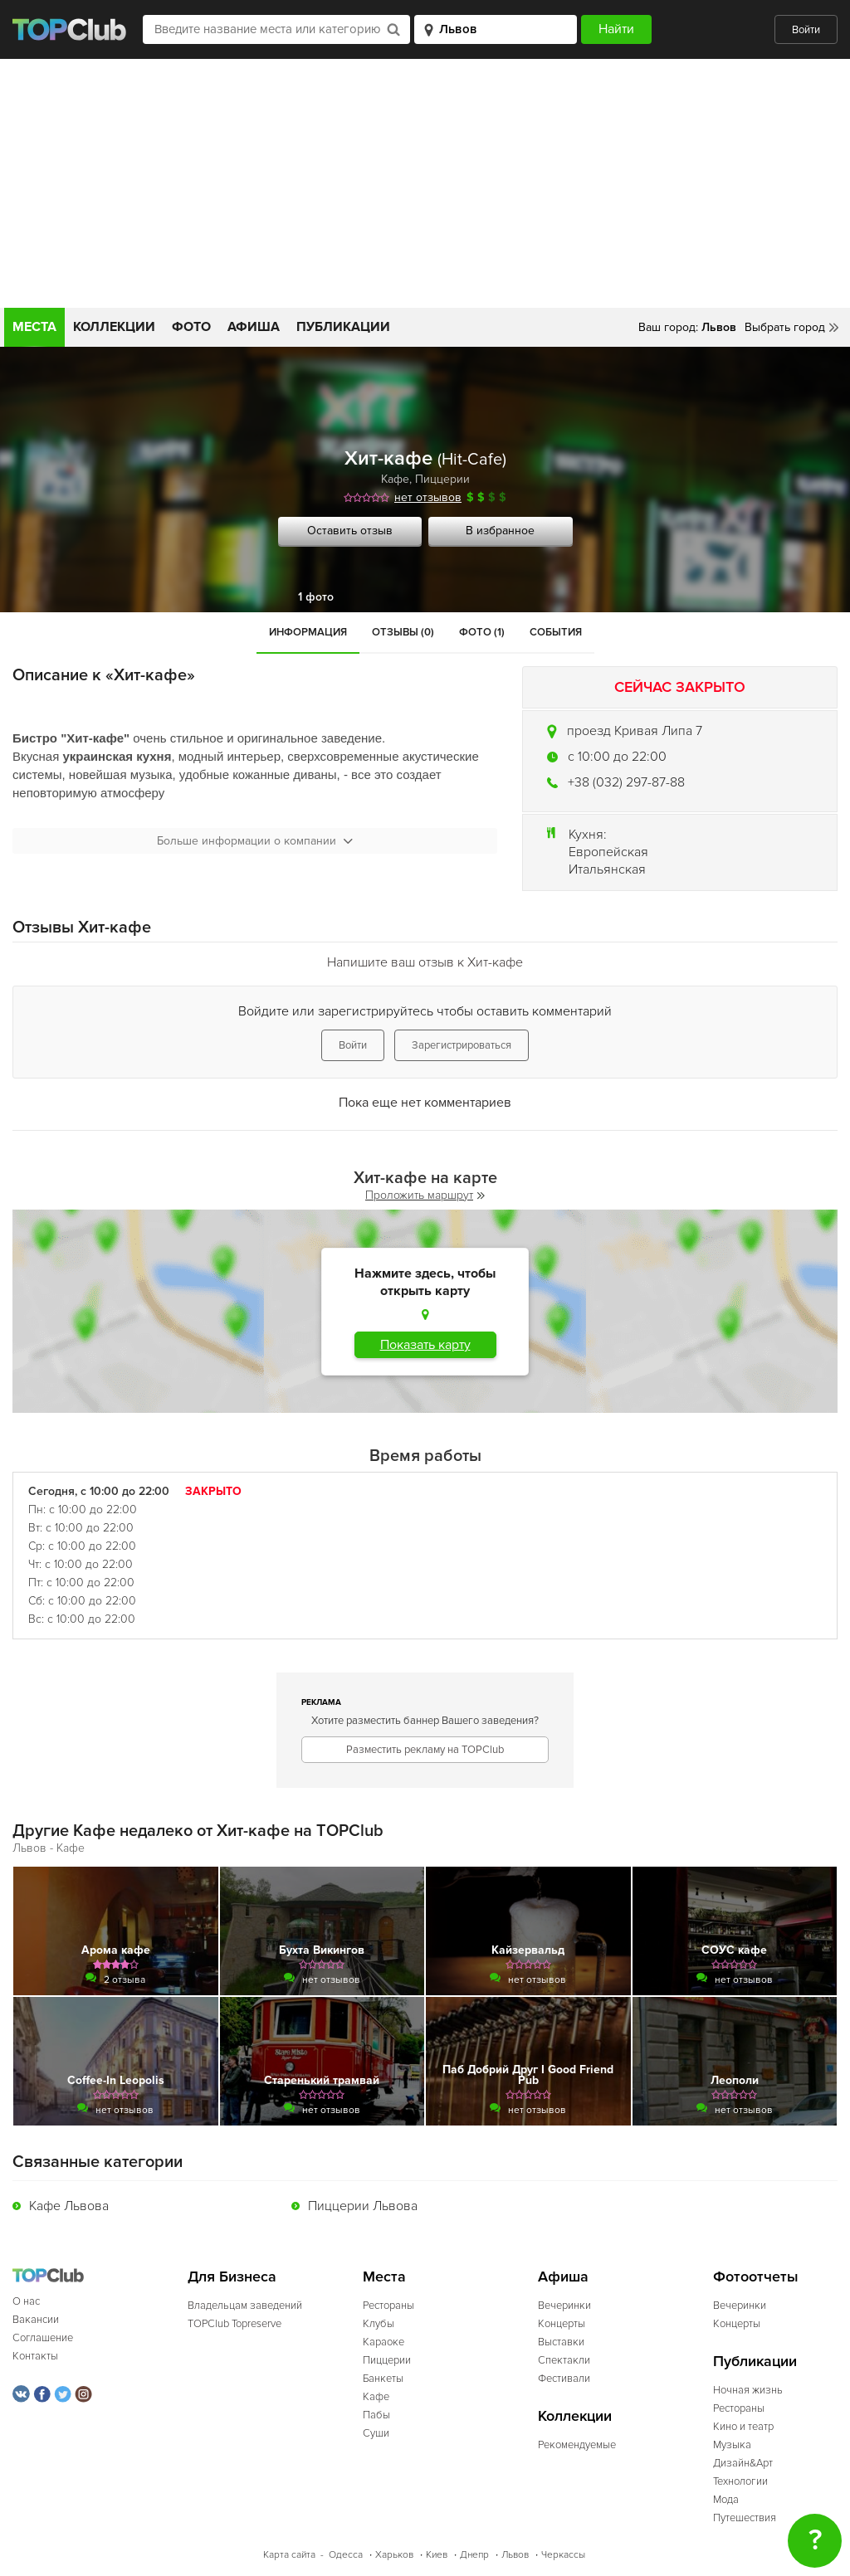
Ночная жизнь (748, 2390)
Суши (376, 2433)
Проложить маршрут (425, 1195)
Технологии (740, 2481)
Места (34, 327)
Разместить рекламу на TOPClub (425, 1749)
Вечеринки (564, 2305)
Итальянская (607, 869)
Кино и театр (743, 2426)
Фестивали (564, 2378)
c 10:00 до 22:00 (617, 756)
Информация (308, 632)
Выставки (561, 2342)
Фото (191, 327)
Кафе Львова (69, 2206)
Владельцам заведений (245, 2305)
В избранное (500, 530)
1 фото (316, 597)
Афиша (253, 327)
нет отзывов (428, 497)
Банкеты (383, 2378)
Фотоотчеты (756, 2277)
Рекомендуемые (577, 2445)
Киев (436, 2555)
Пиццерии (442, 479)
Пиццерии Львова (363, 2206)
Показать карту (425, 1345)
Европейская (608, 852)
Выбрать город (785, 327)
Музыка (732, 2445)
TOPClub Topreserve (234, 2323)
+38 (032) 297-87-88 (626, 782)
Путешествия (744, 2518)
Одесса (346, 2555)
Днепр (474, 2555)
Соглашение (42, 2338)
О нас (26, 2301)
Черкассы (563, 2555)
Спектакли (564, 2360)
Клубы (378, 2323)
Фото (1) (482, 632)
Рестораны (388, 2305)
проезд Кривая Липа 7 (634, 731)
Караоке (383, 2342)
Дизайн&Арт (743, 2463)
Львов (515, 2555)
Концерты (561, 2323)
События (556, 632)
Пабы (376, 2415)
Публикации (343, 327)
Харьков (394, 2555)
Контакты (35, 2356)
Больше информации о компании (255, 841)
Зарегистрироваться (461, 1045)
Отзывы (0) (403, 632)
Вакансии (35, 2319)
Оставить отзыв (350, 530)
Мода (726, 2499)
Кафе (395, 479)
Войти (806, 30)
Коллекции (114, 327)
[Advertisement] (425, 183)
